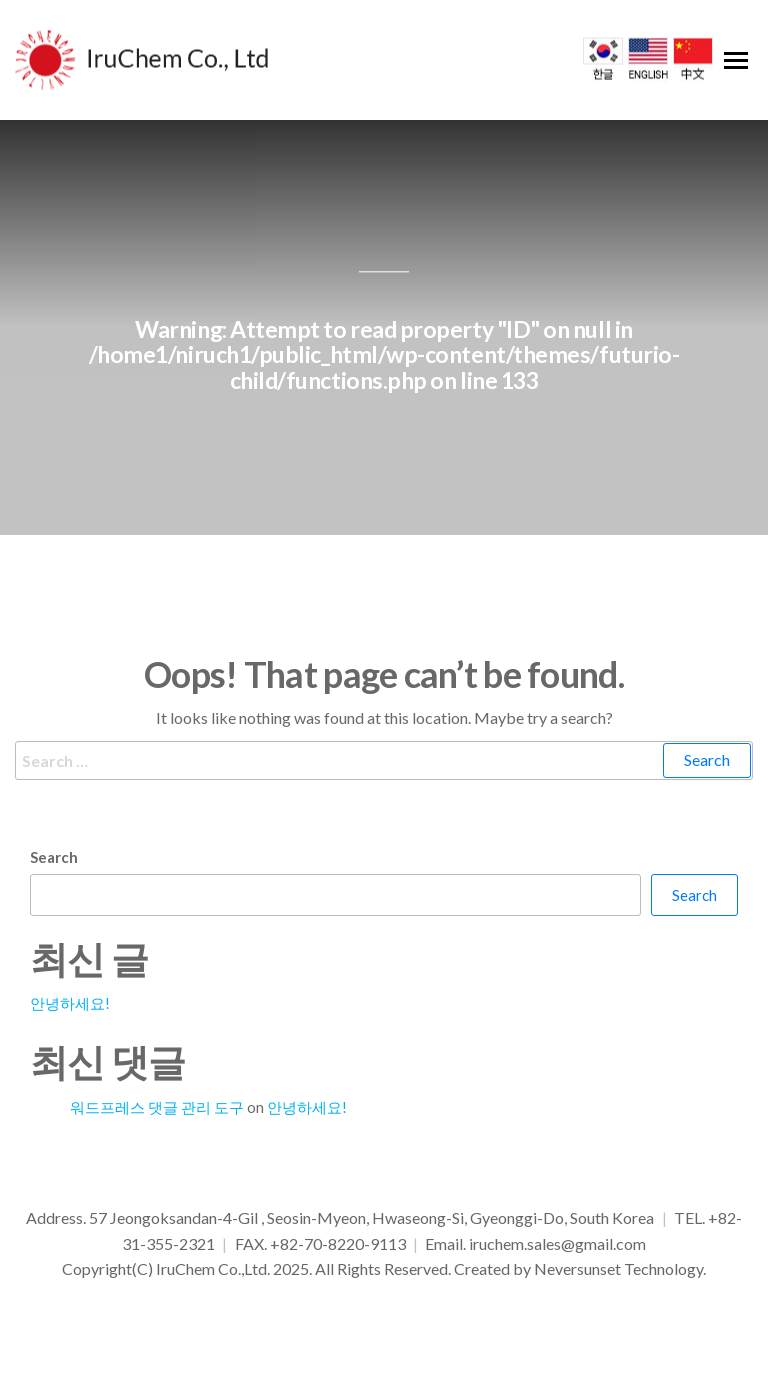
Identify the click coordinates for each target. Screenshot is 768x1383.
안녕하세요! (70, 1007)
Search (54, 861)
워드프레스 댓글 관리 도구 (157, 1111)
